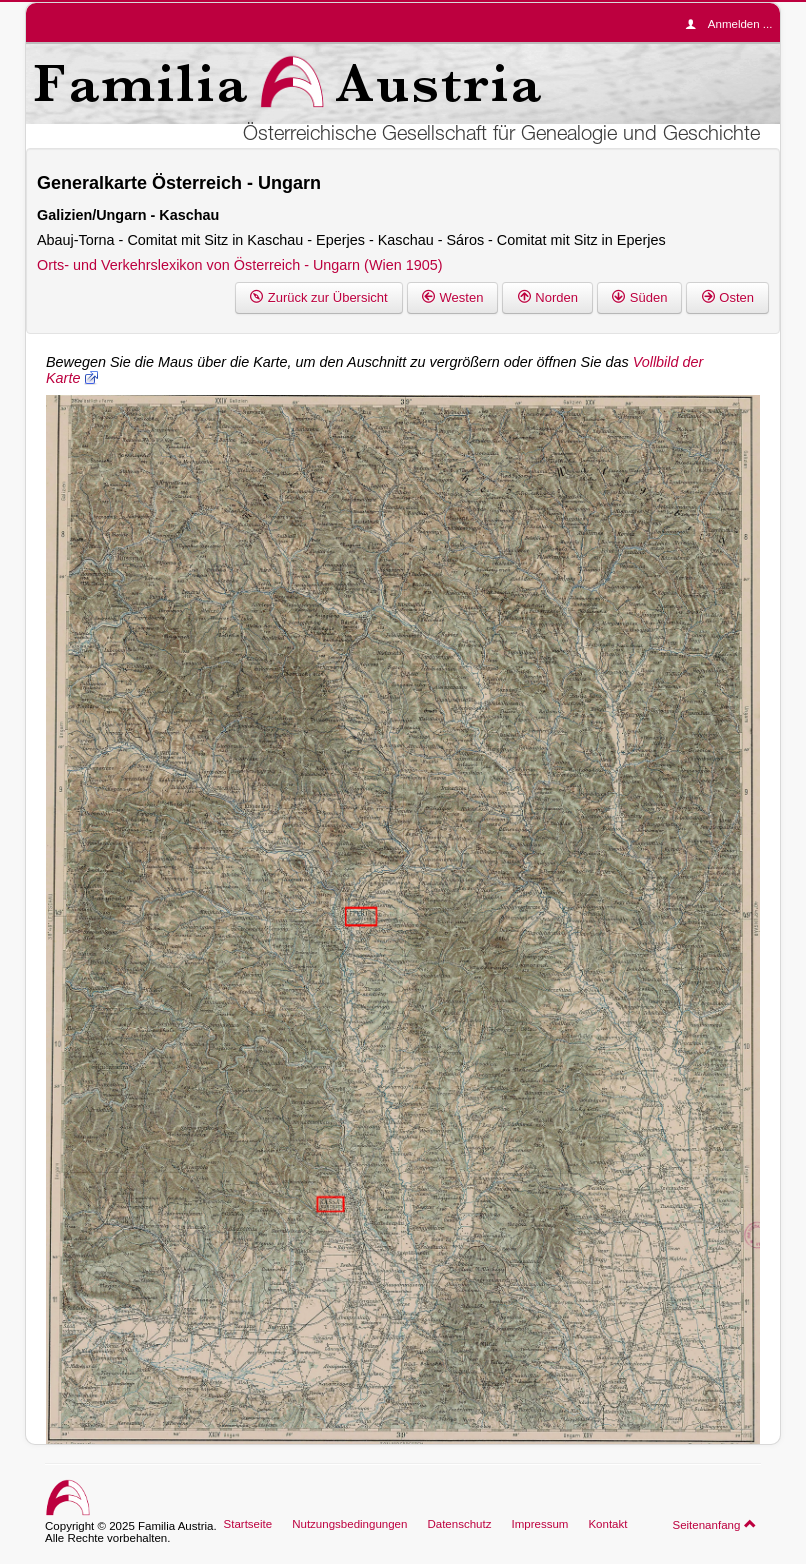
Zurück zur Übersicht (319, 297)
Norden (547, 297)
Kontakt (607, 1524)
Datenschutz (459, 1524)
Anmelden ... (734, 24)
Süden (639, 297)
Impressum (539, 1524)
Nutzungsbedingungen (349, 1524)
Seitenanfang (714, 1524)
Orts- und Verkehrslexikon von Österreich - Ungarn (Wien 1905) (240, 265)
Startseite (248, 1524)
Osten (727, 297)
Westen (453, 297)
